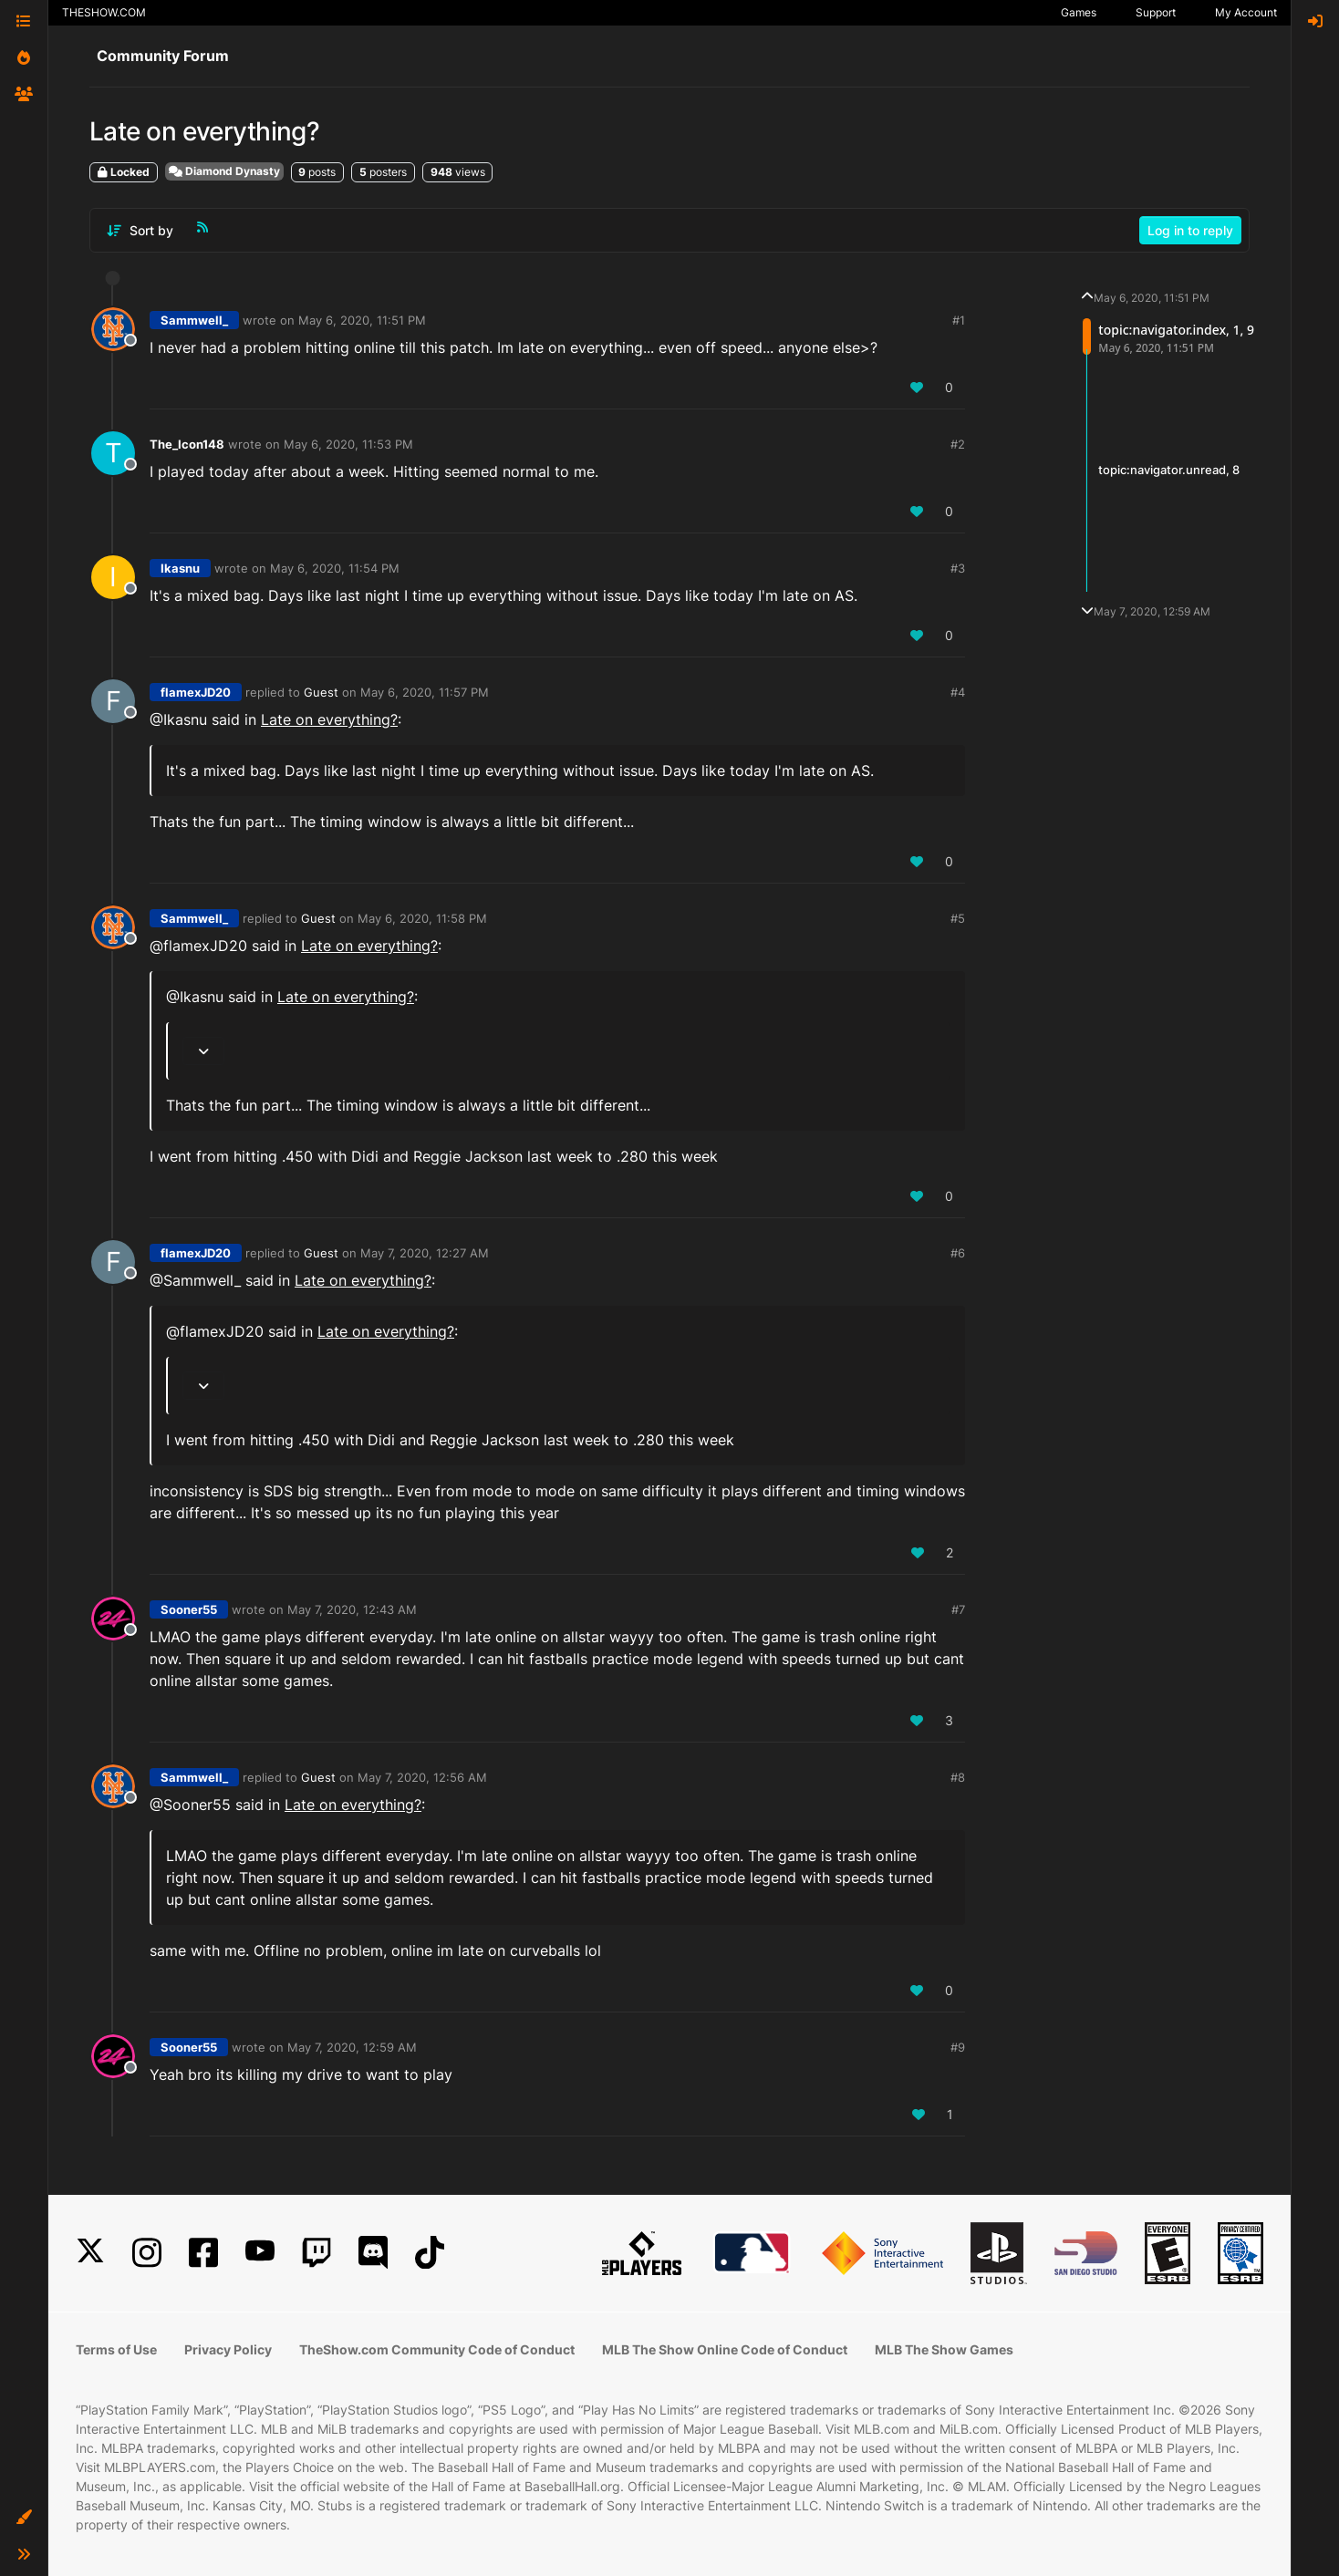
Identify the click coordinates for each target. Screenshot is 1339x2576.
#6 (957, 1253)
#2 (957, 444)
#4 (957, 692)
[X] (90, 2253)
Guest (321, 692)
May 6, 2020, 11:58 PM (422, 918)
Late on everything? (329, 719)
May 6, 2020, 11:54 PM (335, 568)
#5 (957, 918)
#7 (958, 1609)
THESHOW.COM (104, 12)
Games (1078, 12)
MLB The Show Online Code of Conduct (724, 2349)
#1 (958, 320)
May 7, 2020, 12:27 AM (424, 1253)
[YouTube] (260, 2253)
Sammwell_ (194, 320)
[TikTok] (429, 2253)
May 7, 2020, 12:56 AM (422, 1777)
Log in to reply (1190, 230)
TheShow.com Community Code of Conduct (437, 2349)
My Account (1246, 12)
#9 (957, 2047)
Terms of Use (116, 2349)
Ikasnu (180, 568)
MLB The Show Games (944, 2349)
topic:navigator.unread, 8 (1169, 469)
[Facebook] (203, 2253)
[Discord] (373, 2253)
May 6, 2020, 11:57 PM (424, 692)
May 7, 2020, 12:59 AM (352, 2047)
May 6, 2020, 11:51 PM (362, 320)
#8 (957, 1777)
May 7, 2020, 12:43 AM (352, 1609)
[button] (23, 2517)
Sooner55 (189, 1609)
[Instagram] (146, 2253)
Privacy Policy (228, 2349)
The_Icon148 (187, 444)
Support (1156, 12)
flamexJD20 (196, 692)
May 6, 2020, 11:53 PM (348, 444)
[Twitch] (316, 2253)
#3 (957, 568)
